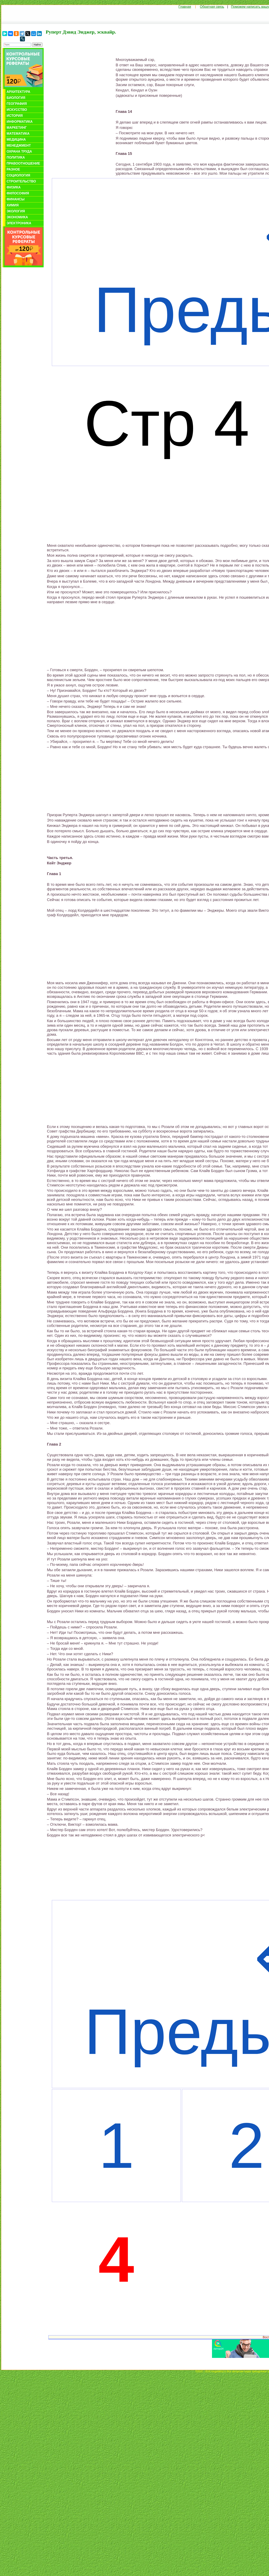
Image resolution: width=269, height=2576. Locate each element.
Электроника (19, 223)
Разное (13, 169)
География (17, 103)
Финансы (15, 199)
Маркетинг (17, 127)
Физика (14, 187)
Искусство (17, 109)
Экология (16, 211)
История (15, 115)
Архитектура (18, 92)
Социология (18, 175)
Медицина (16, 139)
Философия (18, 193)
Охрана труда (19, 151)
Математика (18, 133)
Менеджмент (19, 145)
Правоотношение (23, 163)
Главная (184, 6)
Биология (16, 97)
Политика (16, 157)
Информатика (20, 121)
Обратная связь (212, 6)
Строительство (21, 181)
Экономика (17, 217)
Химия (13, 205)
